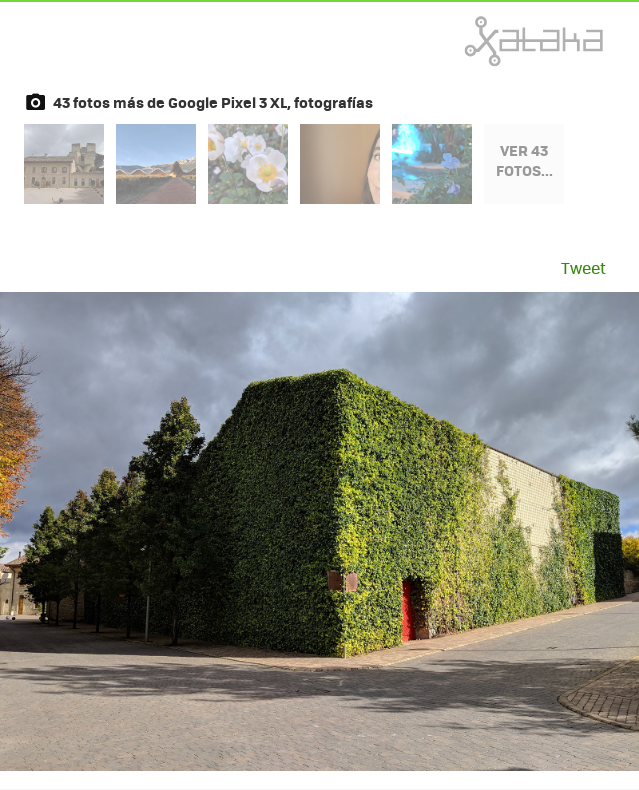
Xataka (490, 41)
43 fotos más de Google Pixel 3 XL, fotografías (213, 102)
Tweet (583, 267)
